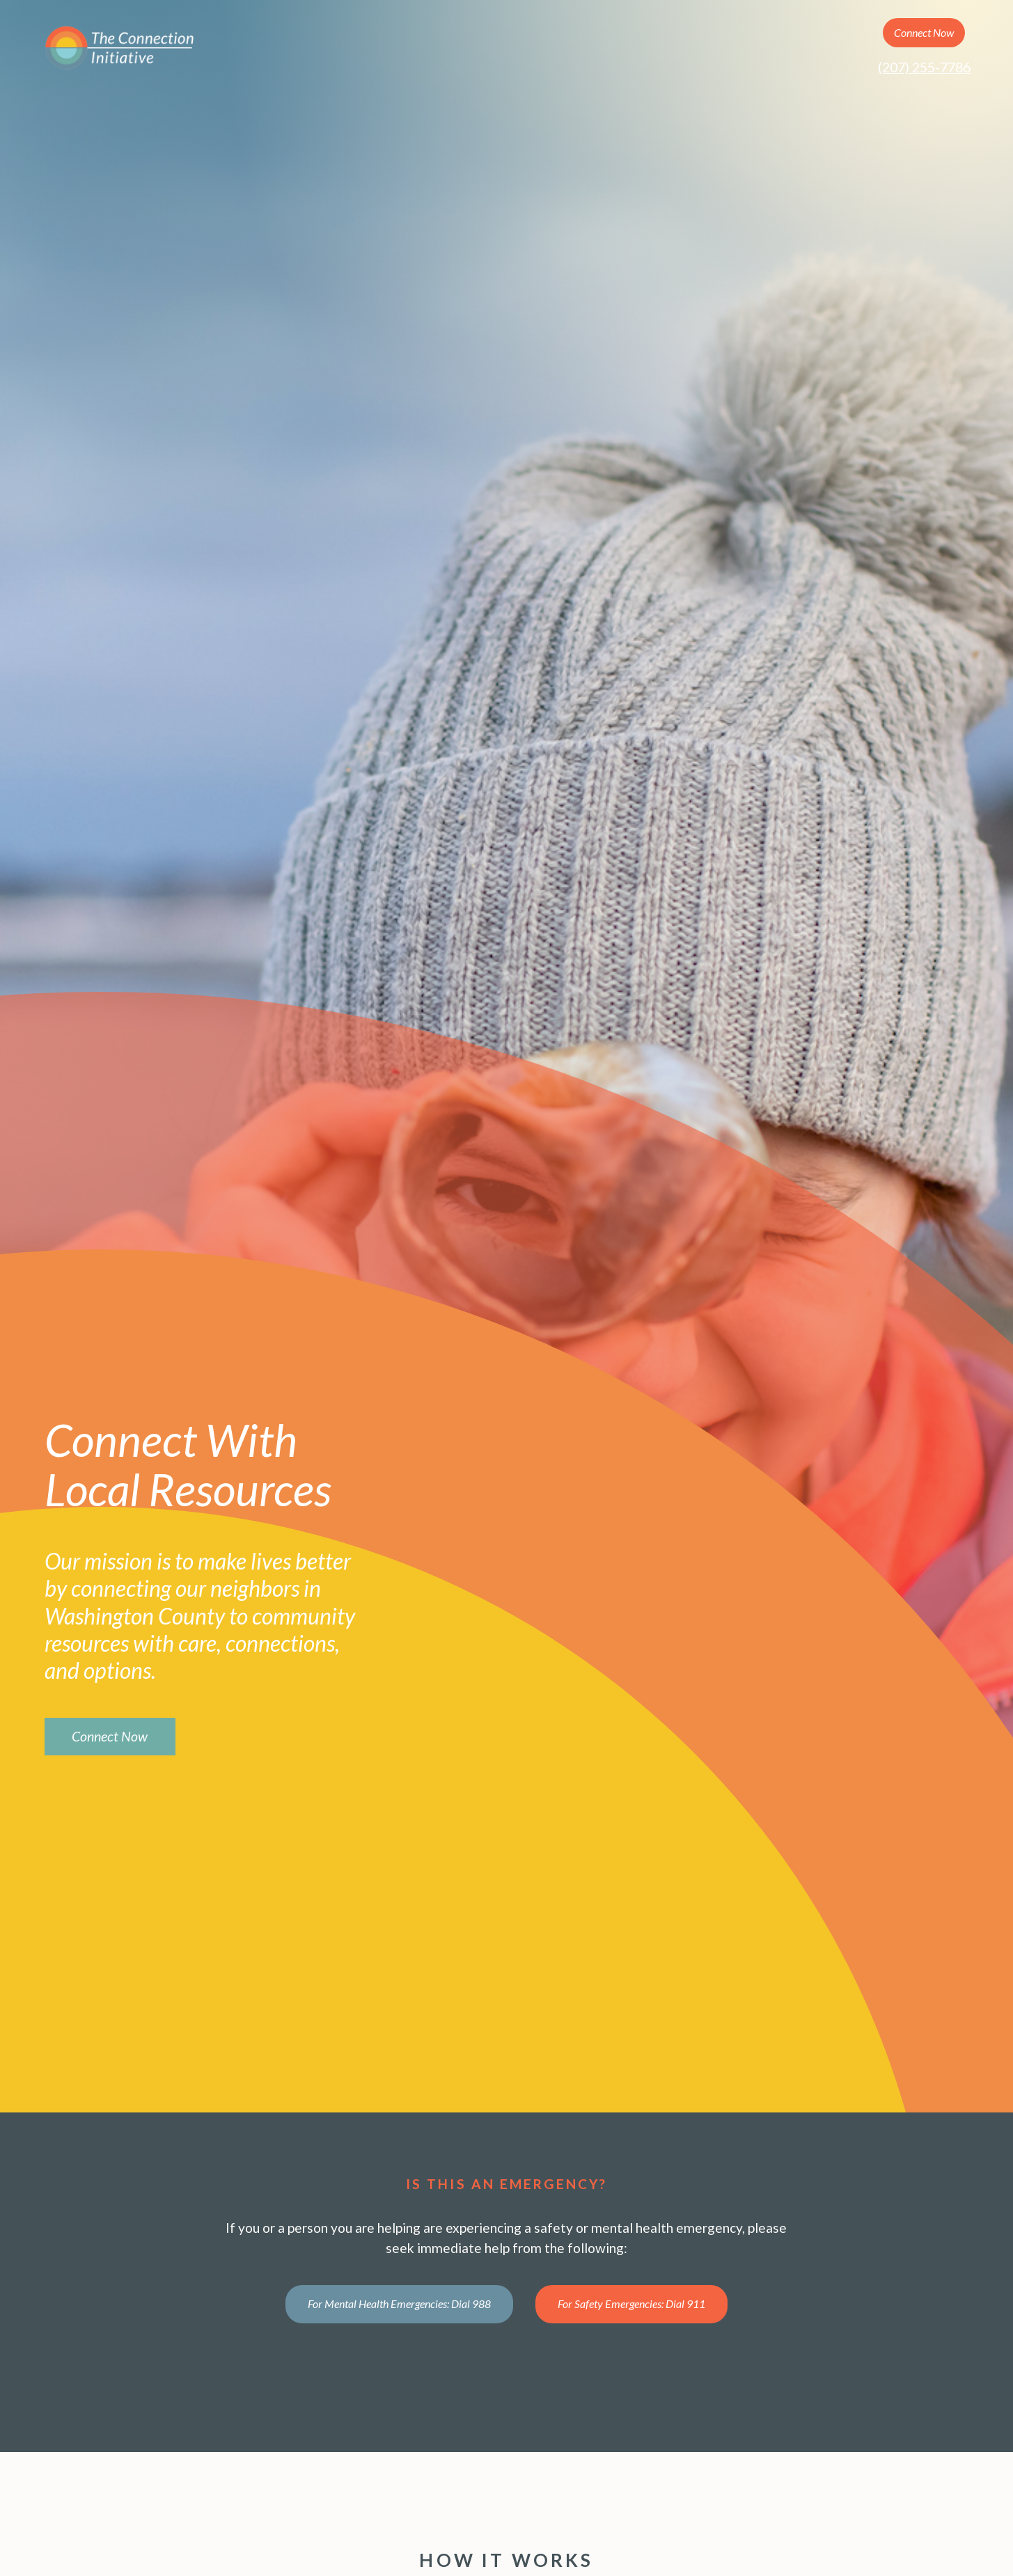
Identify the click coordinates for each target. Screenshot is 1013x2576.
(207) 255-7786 (924, 67)
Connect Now (924, 32)
